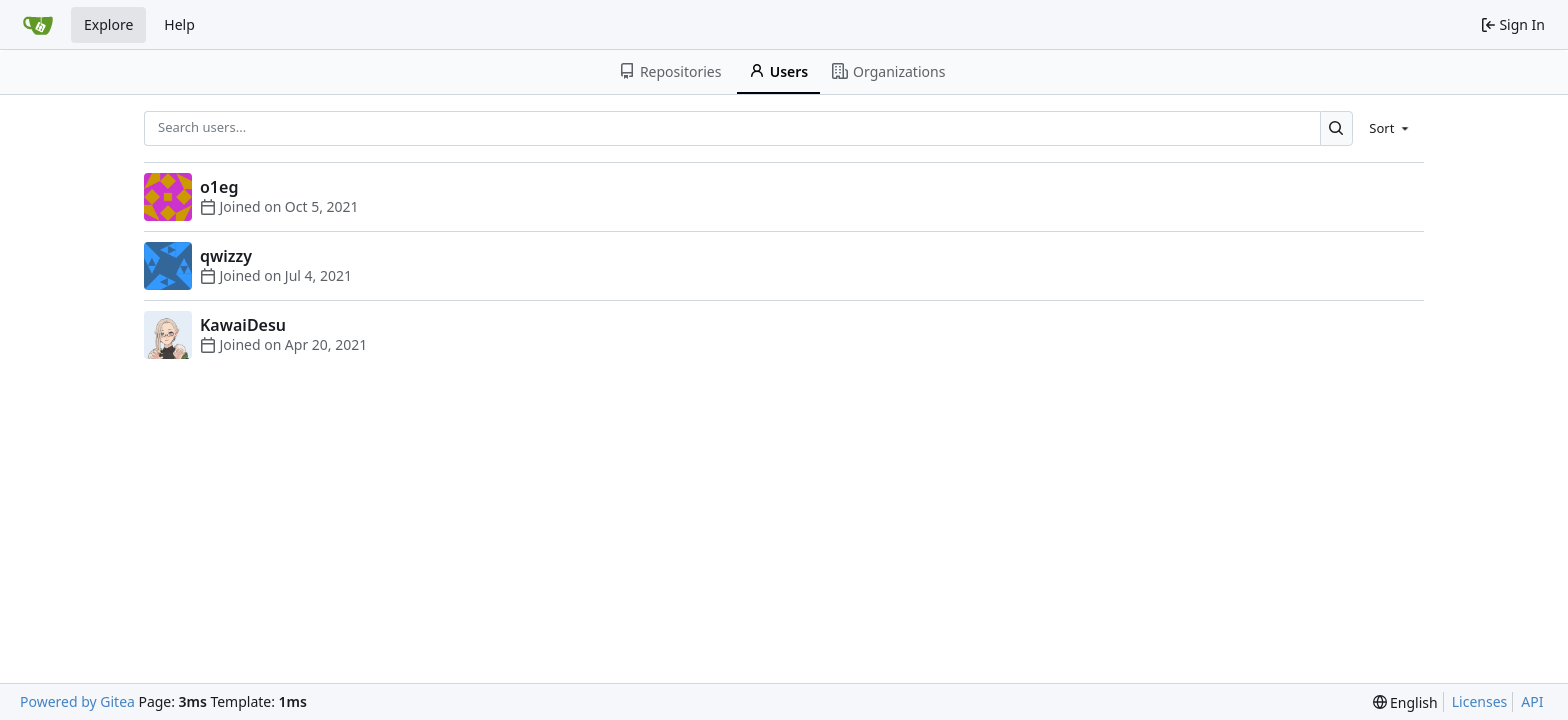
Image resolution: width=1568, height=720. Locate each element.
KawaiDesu (243, 325)
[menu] (1390, 128)
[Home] (38, 25)
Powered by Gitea (77, 701)
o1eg (219, 187)
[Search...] (1336, 128)
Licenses (1480, 701)
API (1532, 701)
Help (179, 24)
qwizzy (226, 256)
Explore (108, 24)
